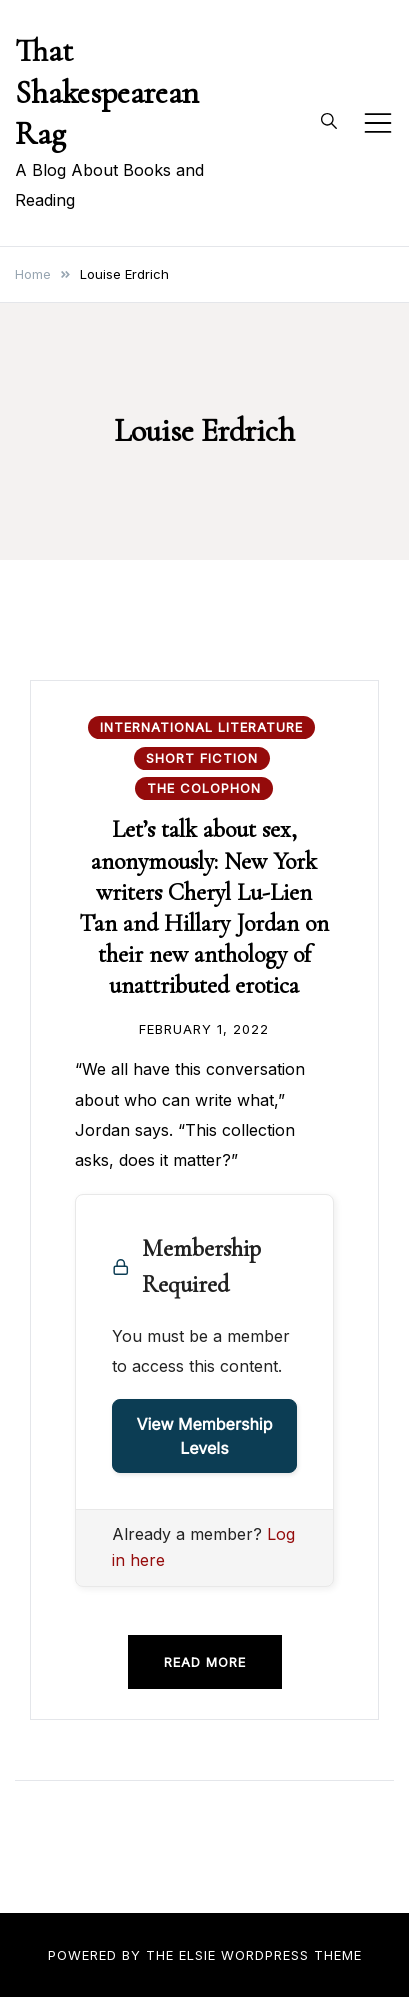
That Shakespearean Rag (107, 92)
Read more (205, 1662)
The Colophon (204, 788)
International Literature (201, 727)
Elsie (197, 1955)
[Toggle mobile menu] (378, 123)
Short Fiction (202, 758)
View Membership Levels (204, 1436)
